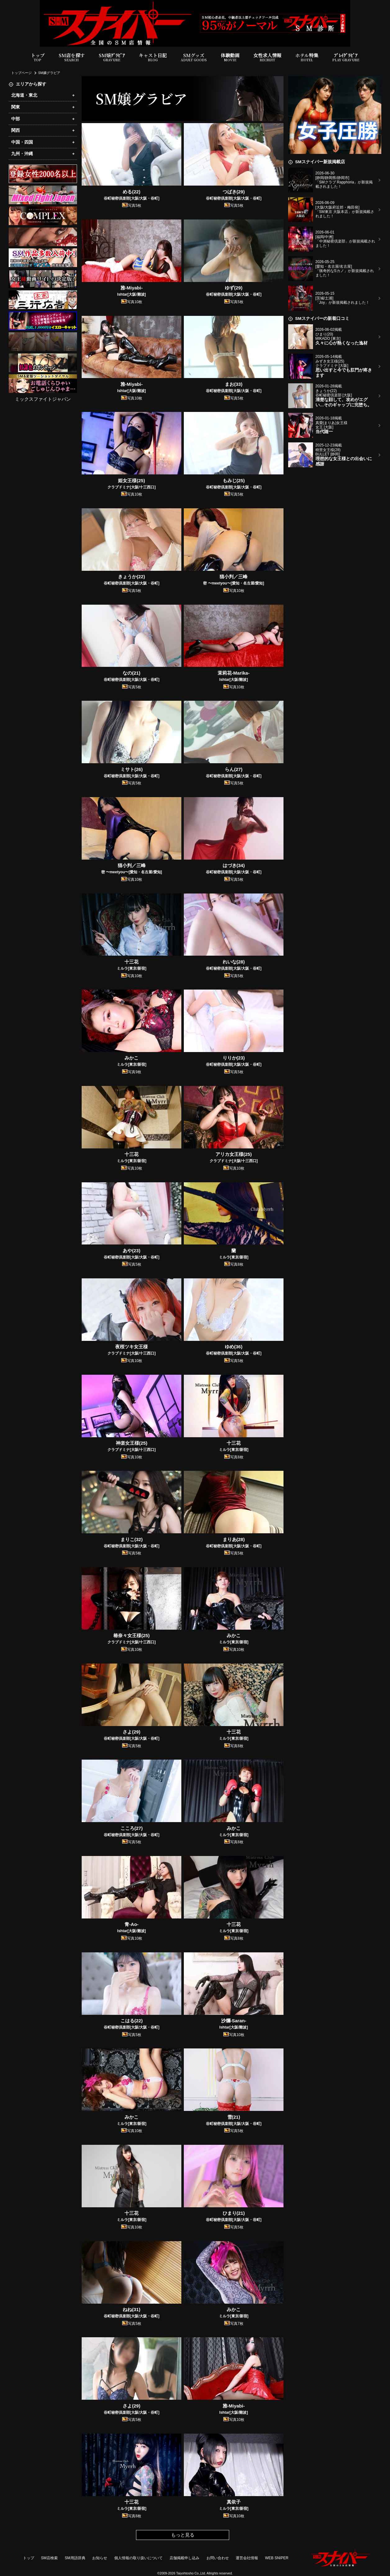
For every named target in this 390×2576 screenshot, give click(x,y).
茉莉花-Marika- (234, 673)
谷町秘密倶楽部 (131, 198)
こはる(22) (131, 2020)
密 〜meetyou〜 (233, 583)
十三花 (131, 961)
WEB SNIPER (276, 2558)
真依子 (234, 2501)
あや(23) (131, 1250)
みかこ (131, 1057)
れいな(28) (234, 961)
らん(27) (234, 769)
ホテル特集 (306, 57)
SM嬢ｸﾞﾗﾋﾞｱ (112, 57)
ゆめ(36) (234, 1346)
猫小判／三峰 (233, 576)
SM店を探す (72, 57)
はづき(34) (234, 865)
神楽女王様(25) (131, 1443)
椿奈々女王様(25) (131, 1635)
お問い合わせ (217, 2558)
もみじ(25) (234, 480)
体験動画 (230, 57)
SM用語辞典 (75, 2558)
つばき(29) (234, 191)
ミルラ (131, 968)
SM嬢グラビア (49, 73)
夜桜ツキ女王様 (131, 1346)
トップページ (21, 73)
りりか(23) (234, 1057)
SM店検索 (49, 2558)
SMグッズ (194, 57)
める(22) (131, 191)
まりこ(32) (131, 1539)
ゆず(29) (234, 287)
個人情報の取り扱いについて (138, 2558)
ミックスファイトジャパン (43, 399)
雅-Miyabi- (131, 287)
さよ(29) (131, 1731)
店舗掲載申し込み (184, 2558)
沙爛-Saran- (234, 2020)
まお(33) (234, 384)
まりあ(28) (234, 1539)
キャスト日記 (153, 57)
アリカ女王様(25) (233, 1154)
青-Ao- (131, 1924)
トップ (38, 57)
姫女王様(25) (131, 480)
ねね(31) (131, 2309)
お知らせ (99, 2558)
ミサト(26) (131, 769)
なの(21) (131, 673)
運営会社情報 (247, 2558)
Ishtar (131, 294)
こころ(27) (131, 1828)
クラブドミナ (131, 487)
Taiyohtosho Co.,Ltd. (191, 2573)
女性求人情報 (267, 57)
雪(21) (233, 2117)
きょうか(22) (131, 576)
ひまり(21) (234, 2213)
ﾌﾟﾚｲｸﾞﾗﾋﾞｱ (345, 57)
